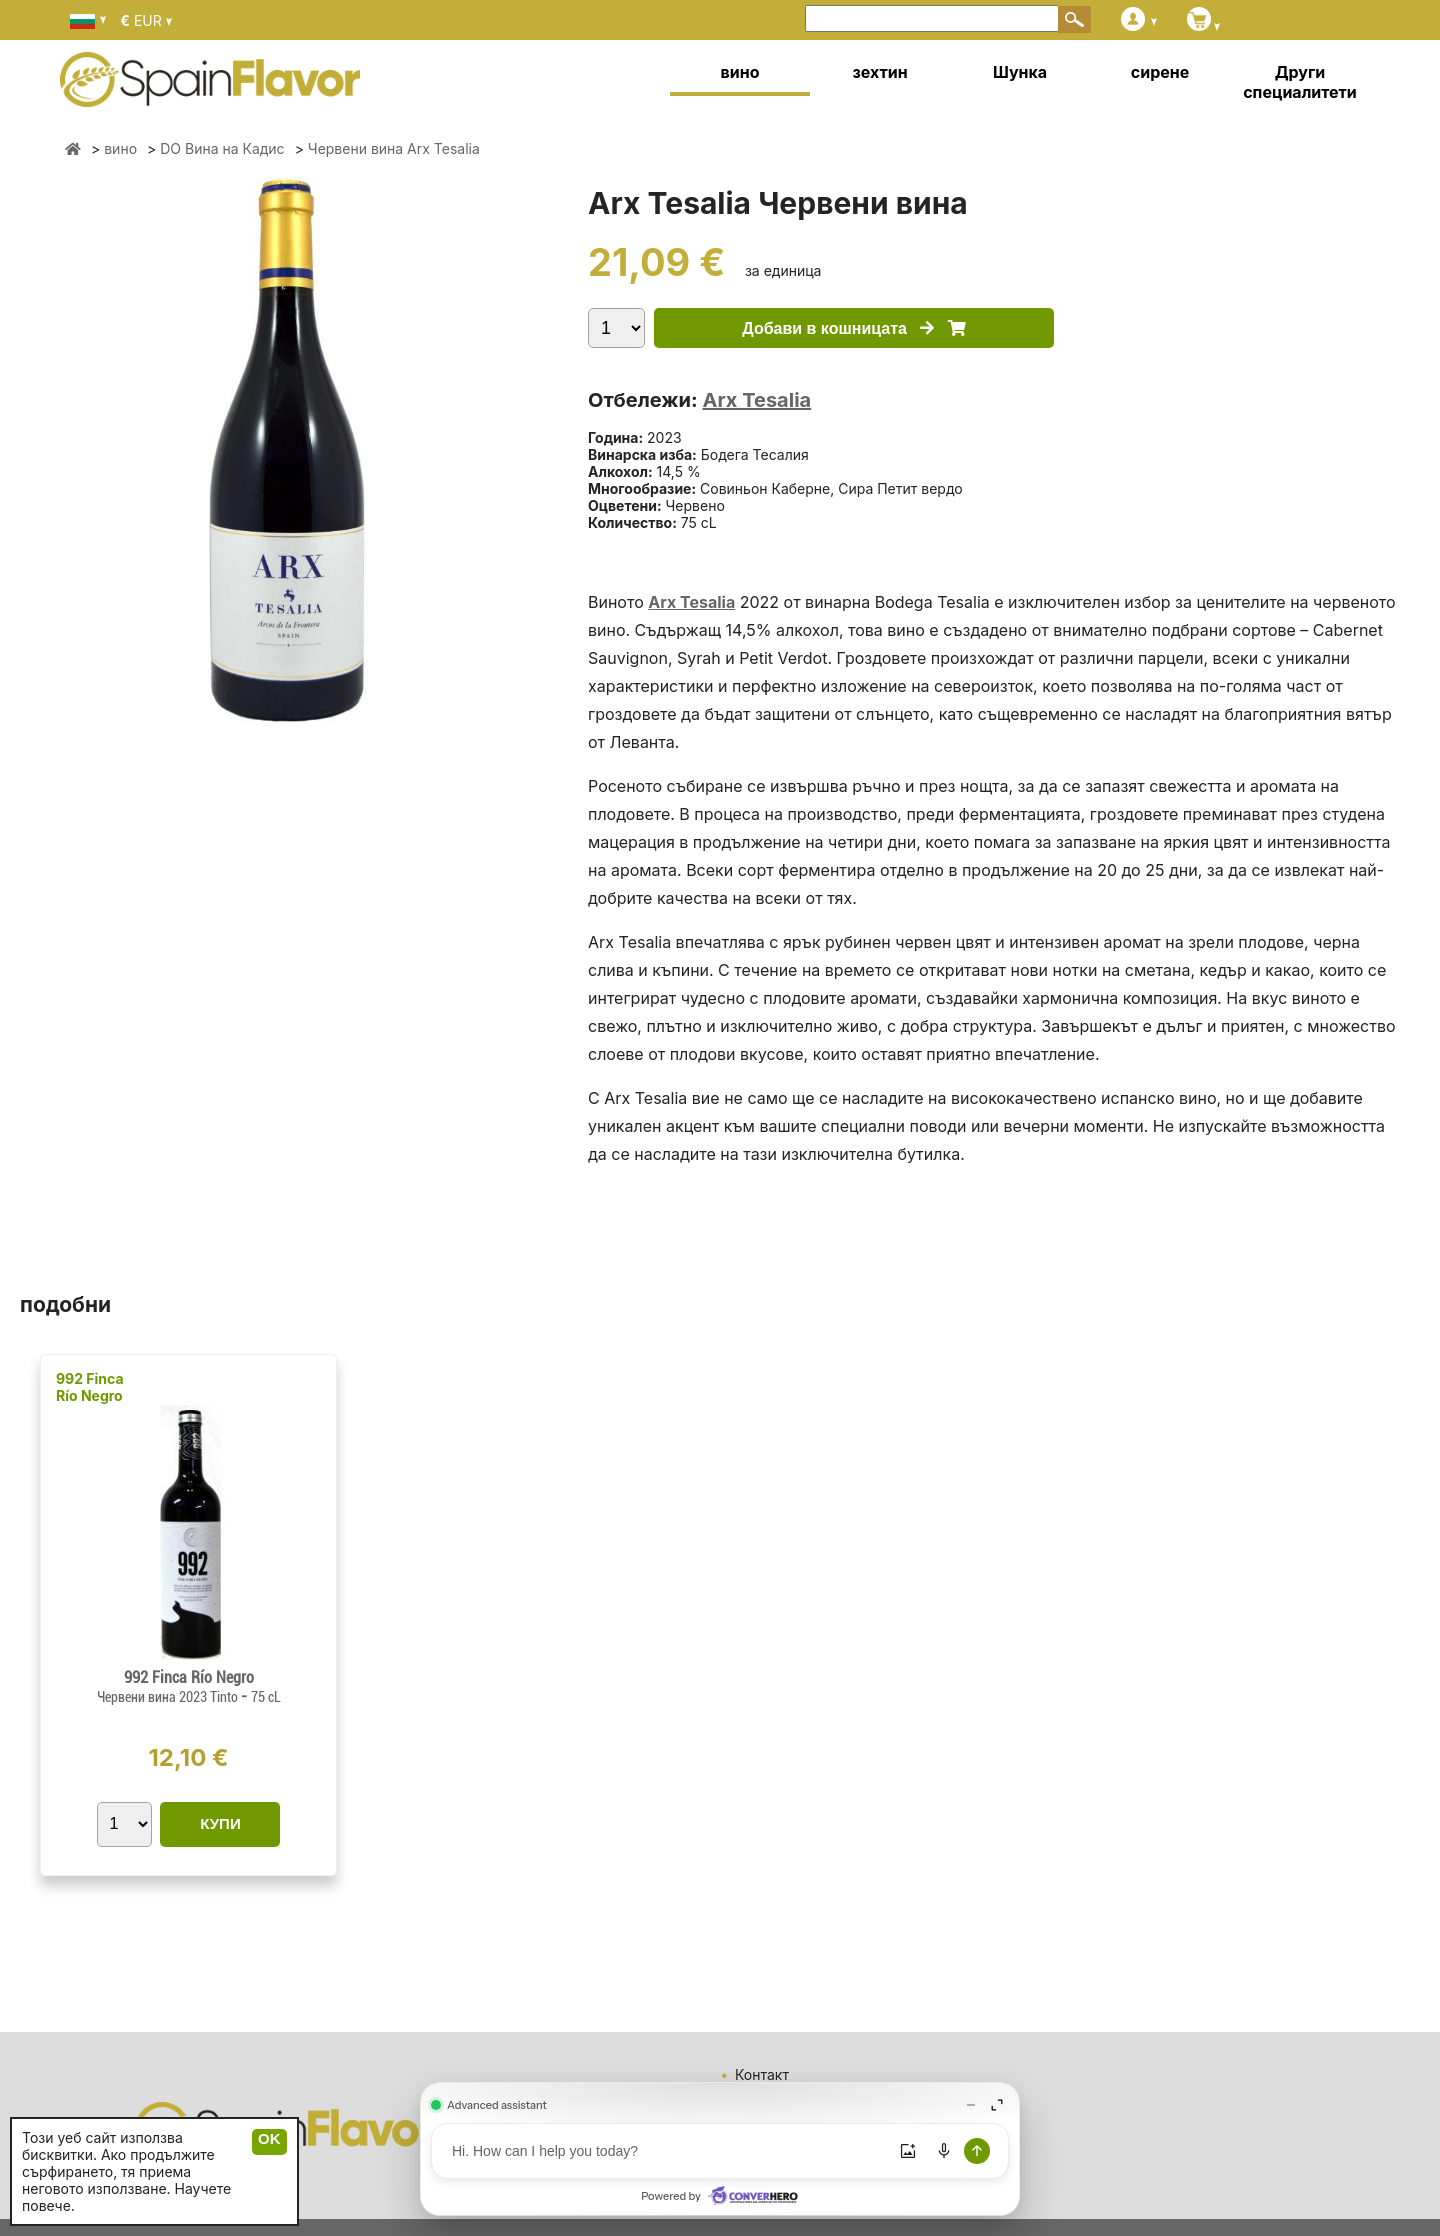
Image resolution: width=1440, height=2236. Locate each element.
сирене (1160, 72)
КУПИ (220, 1823)
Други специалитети (1300, 82)
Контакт (762, 2074)
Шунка (1020, 72)
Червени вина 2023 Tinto (169, 1697)
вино (740, 72)
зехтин (879, 72)
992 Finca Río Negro (90, 1387)
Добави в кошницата (853, 328)
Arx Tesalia (756, 400)
